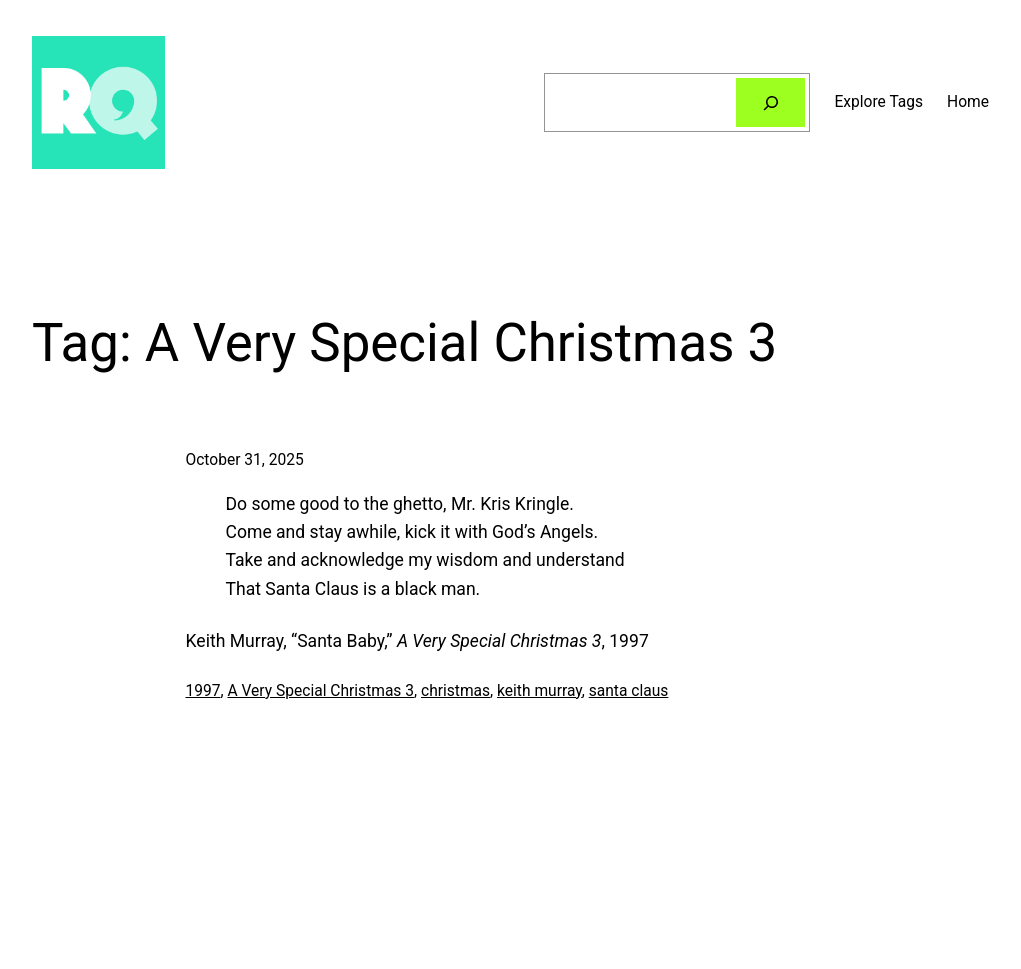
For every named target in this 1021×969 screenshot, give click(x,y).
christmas (455, 691)
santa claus (629, 691)
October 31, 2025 (245, 460)
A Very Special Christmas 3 (320, 691)
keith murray (539, 691)
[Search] (771, 102)
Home (968, 102)
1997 (203, 691)
